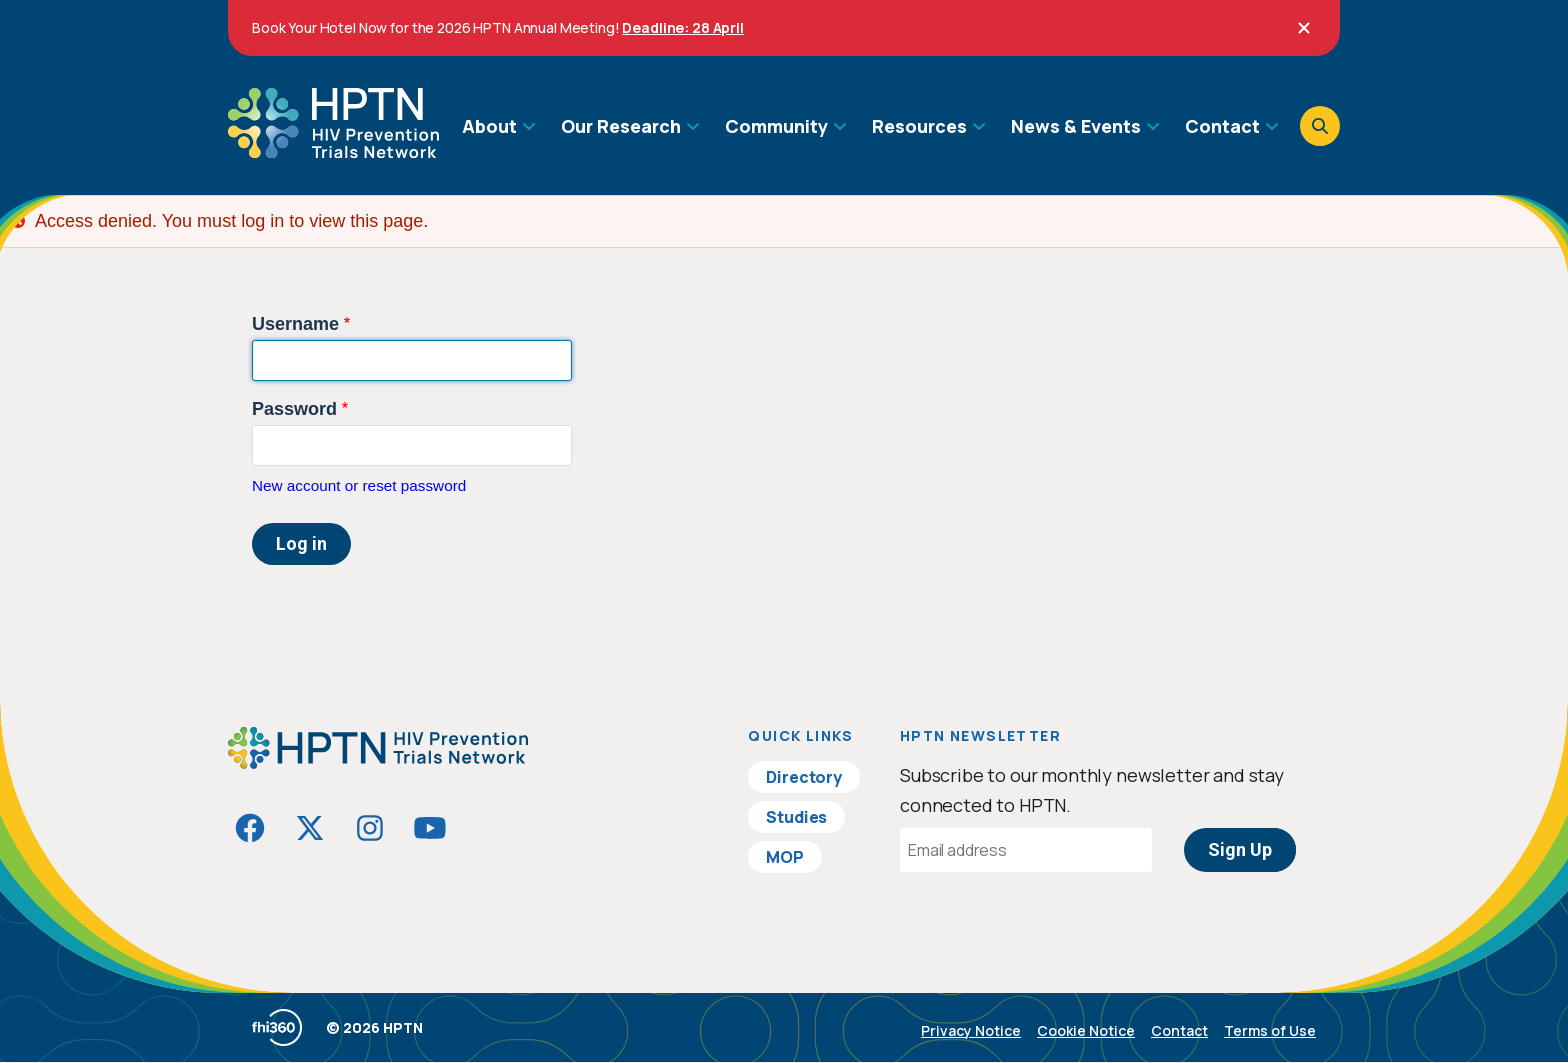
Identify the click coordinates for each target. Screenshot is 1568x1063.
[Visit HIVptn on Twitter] (310, 828)
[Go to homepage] (333, 151)
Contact (1179, 1030)
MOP (785, 857)
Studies (796, 817)
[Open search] (1320, 126)
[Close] (1304, 28)
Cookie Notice (1086, 1030)
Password (294, 409)
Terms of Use (1270, 1030)
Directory (804, 777)
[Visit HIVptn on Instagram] (370, 828)
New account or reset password (359, 485)
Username (295, 324)
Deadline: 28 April (682, 27)
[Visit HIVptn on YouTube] (430, 828)
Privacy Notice (971, 1030)
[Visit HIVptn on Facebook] (250, 828)
